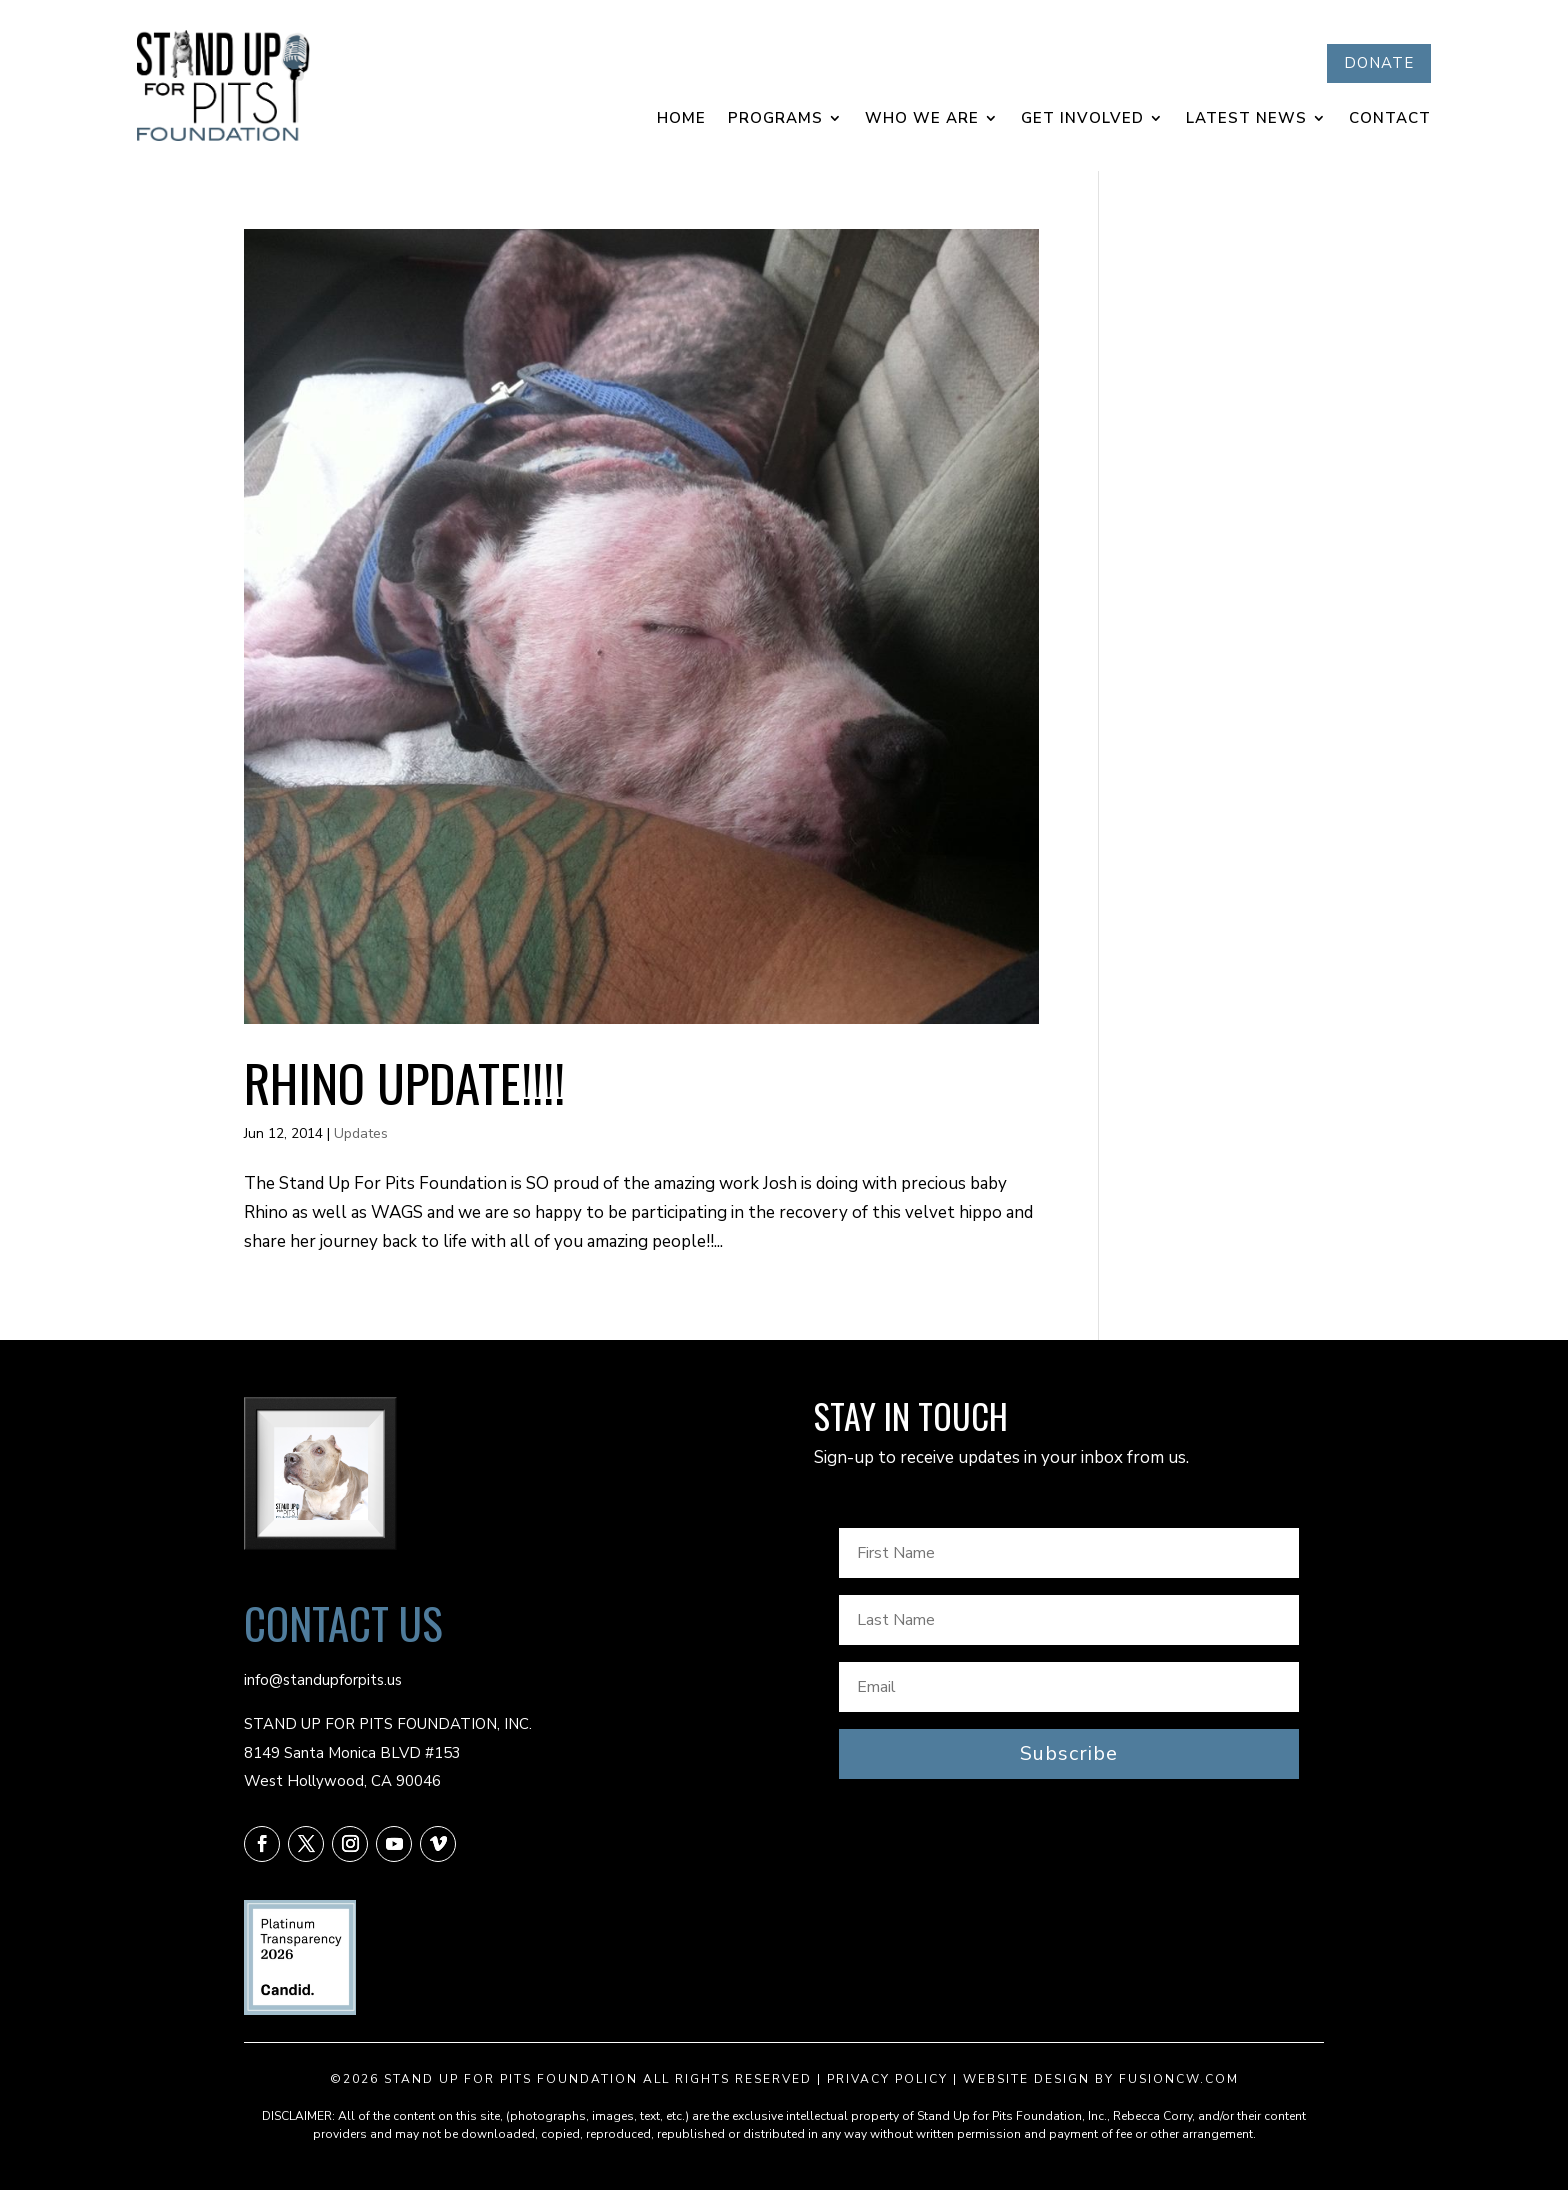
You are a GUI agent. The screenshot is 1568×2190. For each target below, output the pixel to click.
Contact (1390, 119)
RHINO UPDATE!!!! (404, 1082)
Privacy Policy (887, 2079)
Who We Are (922, 119)
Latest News (1246, 119)
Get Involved (1082, 119)
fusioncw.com (1179, 2079)
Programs (775, 119)
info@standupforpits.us (323, 1680)
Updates (361, 1133)
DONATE (1379, 63)
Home (681, 119)
